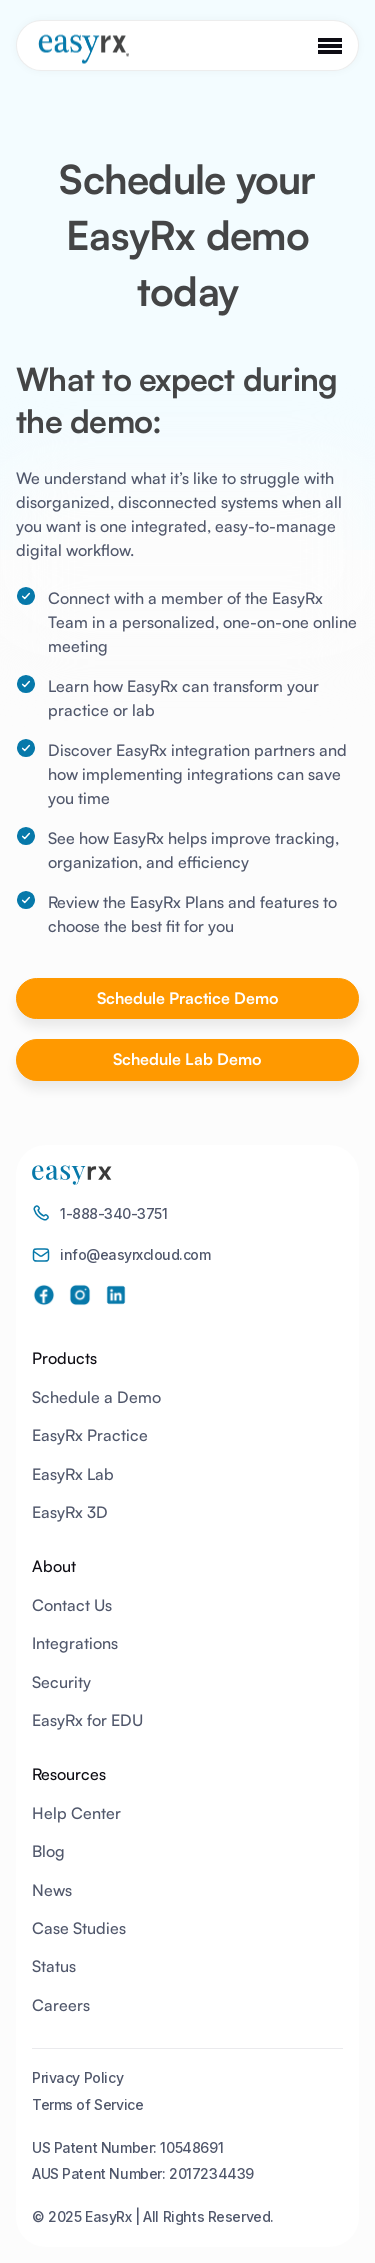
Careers (61, 2005)
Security (61, 1682)
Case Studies (79, 1928)
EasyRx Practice (90, 1435)
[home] (78, 48)
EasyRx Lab (73, 1474)
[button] (330, 46)
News (52, 1890)
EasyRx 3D (70, 1512)
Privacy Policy (77, 2077)
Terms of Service (87, 2104)
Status (54, 1966)
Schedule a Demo (96, 1397)
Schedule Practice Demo (188, 998)
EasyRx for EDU (87, 1720)
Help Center (76, 1813)
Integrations (75, 1643)
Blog (48, 1851)
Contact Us (72, 1605)
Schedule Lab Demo (187, 1059)
